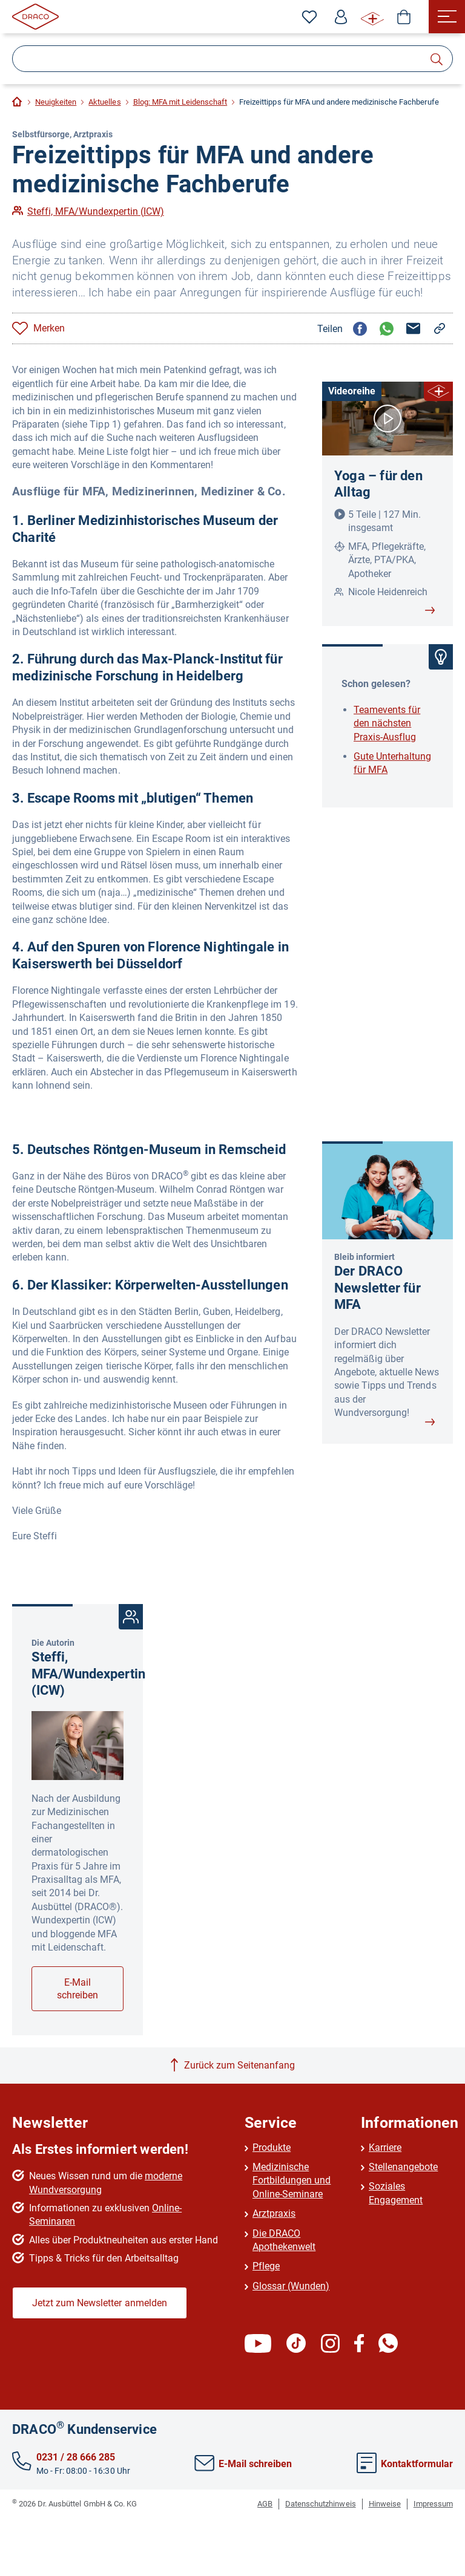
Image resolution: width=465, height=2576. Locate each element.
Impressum (433, 2503)
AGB (264, 2503)
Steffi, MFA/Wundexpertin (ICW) (95, 211)
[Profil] (341, 16)
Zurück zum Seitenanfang (239, 2065)
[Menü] (447, 16)
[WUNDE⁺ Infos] (372, 16)
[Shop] (404, 16)
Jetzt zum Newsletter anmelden (99, 2303)
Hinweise (385, 2503)
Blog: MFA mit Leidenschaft (180, 101)
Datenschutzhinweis (320, 2503)
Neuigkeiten (55, 101)
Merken (49, 328)
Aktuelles (104, 101)
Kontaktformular (405, 2464)
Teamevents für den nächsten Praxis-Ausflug (387, 723)
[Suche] (232, 58)
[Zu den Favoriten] (309, 16)
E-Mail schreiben (77, 1989)
